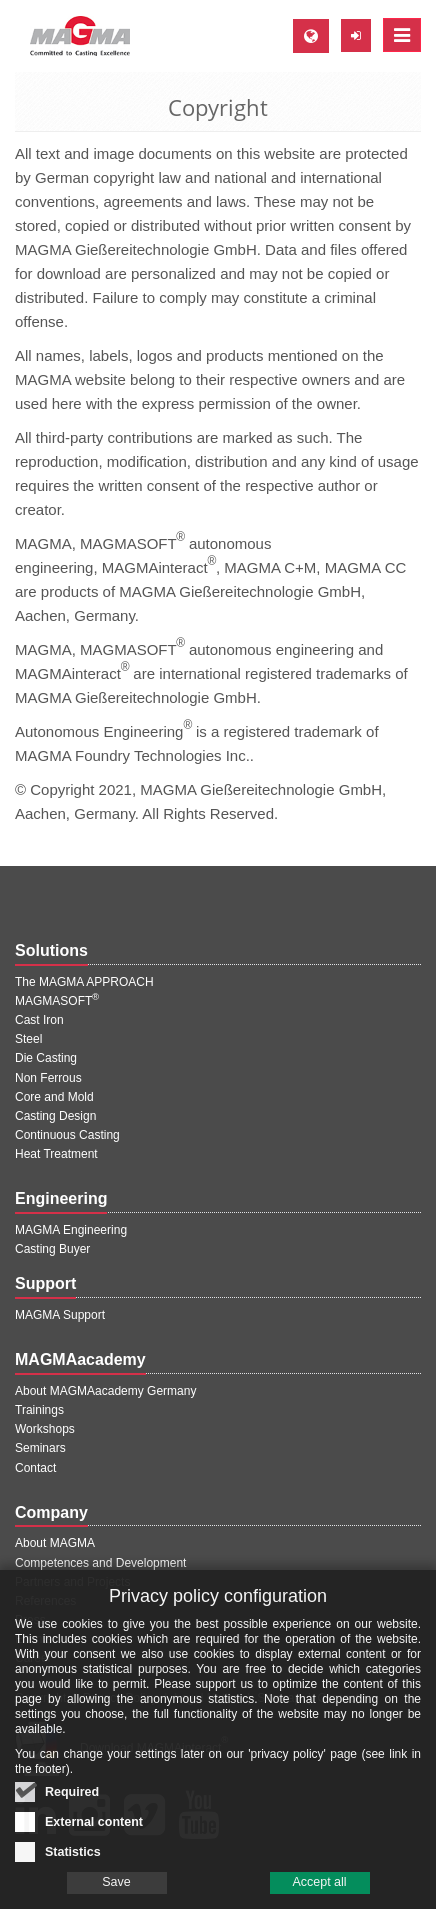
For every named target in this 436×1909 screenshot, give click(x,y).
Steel (28, 1039)
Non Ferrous (48, 1078)
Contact (35, 1468)
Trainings (39, 1410)
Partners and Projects (72, 1582)
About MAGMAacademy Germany (105, 1391)
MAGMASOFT (57, 1001)
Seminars (40, 1448)
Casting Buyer (52, 1249)
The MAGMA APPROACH (84, 982)
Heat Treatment (56, 1154)
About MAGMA (55, 1543)
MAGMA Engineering (71, 1230)
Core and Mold (54, 1097)
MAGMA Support (60, 1315)
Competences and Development (100, 1563)
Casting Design (55, 1116)
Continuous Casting (67, 1135)
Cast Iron (39, 1020)
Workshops (45, 1429)
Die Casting (46, 1058)
